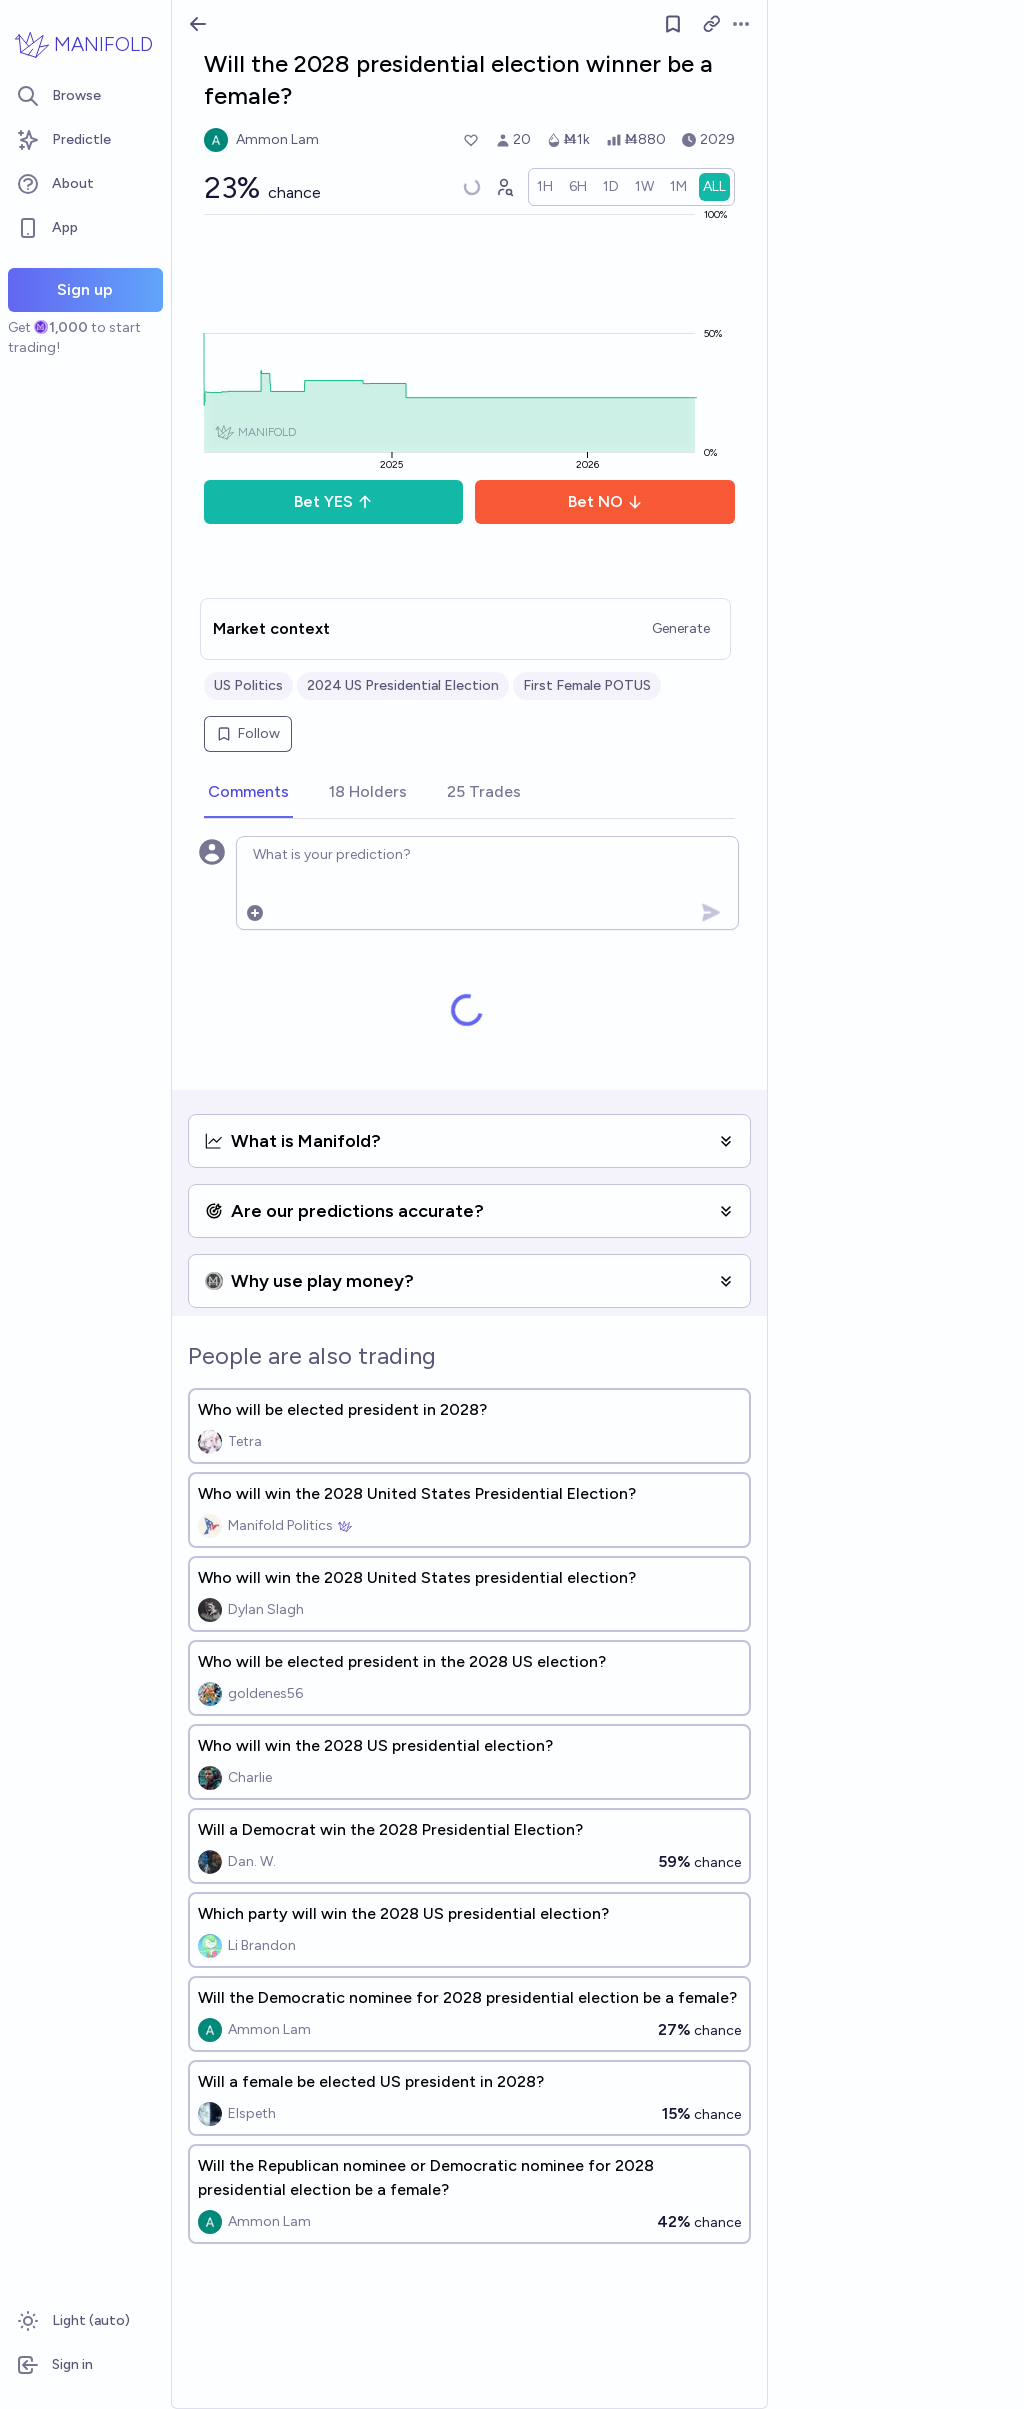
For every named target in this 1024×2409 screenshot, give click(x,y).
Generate (681, 628)
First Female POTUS (587, 685)
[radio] (545, 187)
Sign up (85, 289)
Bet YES (333, 501)
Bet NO (605, 501)
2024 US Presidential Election (403, 685)
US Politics (248, 685)
